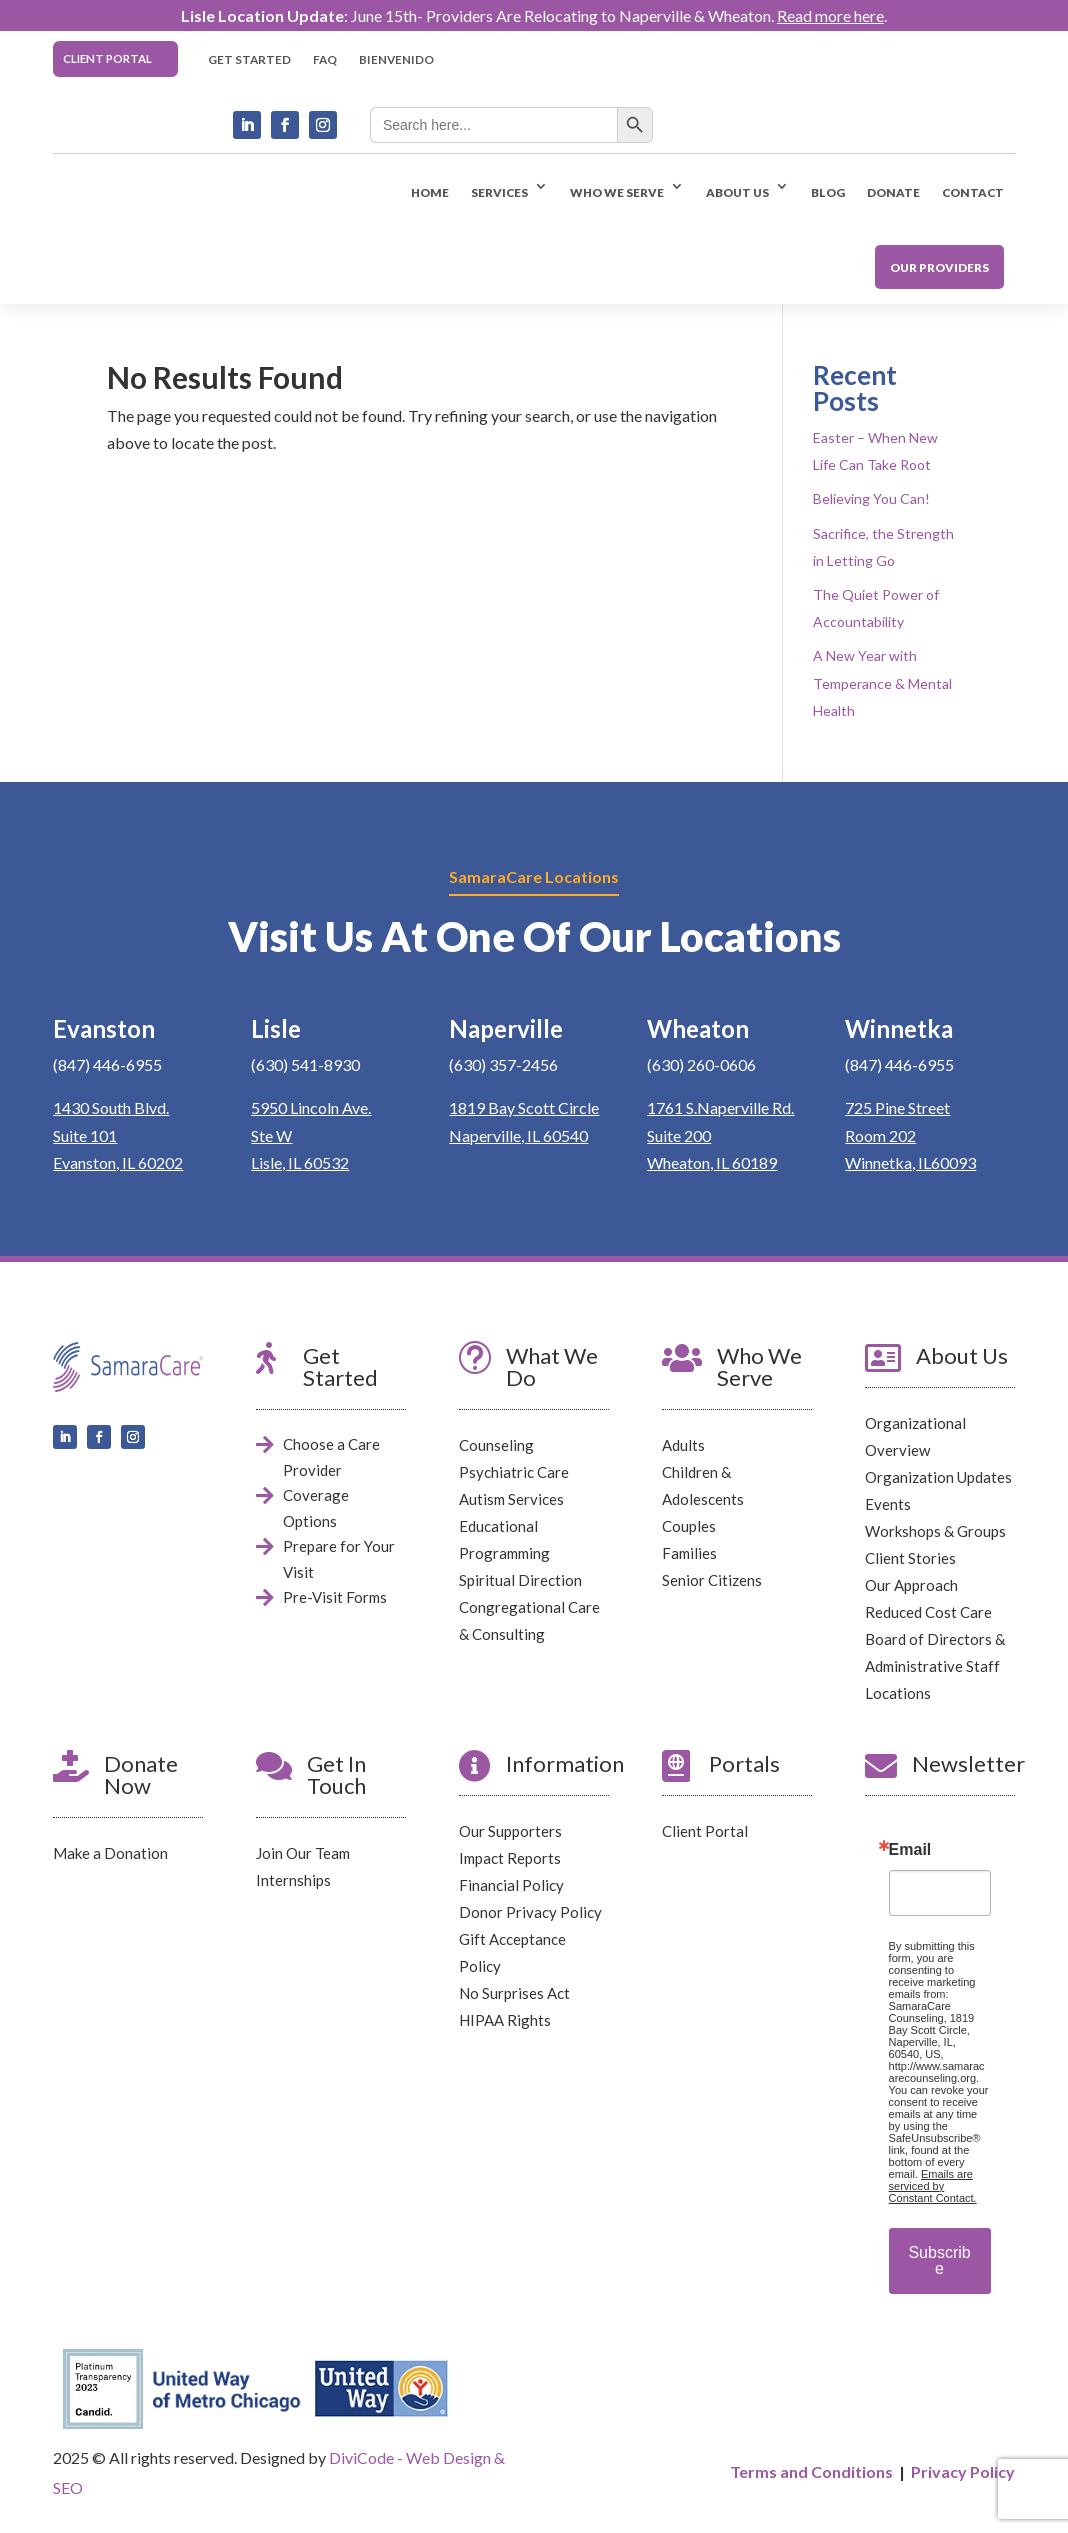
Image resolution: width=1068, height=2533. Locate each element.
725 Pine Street (897, 1107)
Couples (689, 1526)
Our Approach (911, 1585)
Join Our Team (303, 1852)
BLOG (828, 192)
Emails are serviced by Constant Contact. (933, 2185)
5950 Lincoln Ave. (311, 1107)
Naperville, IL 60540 (518, 1134)
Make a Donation (110, 1852)
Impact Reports (510, 1857)
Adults (683, 1445)
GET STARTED (249, 59)
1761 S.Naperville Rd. (720, 1107)
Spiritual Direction (520, 1580)
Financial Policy (511, 1884)
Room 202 (880, 1134)
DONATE (893, 192)
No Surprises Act (514, 1992)
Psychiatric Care (514, 1472)
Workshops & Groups (935, 1531)
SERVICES (499, 192)
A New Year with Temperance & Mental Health (882, 682)
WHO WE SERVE (617, 192)
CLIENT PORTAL (107, 58)
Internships (293, 1879)
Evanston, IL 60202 (118, 1162)
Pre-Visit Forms (335, 1597)
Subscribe (939, 2259)
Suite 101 (85, 1134)
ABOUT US (737, 192)
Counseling (496, 1445)
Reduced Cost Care (928, 1612)
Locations (898, 1693)
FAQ (325, 59)
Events (888, 1504)
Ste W (271, 1134)
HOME (430, 192)
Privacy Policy (963, 2471)
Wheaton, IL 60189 (712, 1162)
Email (910, 1849)
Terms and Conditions (811, 2471)
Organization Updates (938, 1477)
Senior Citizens (712, 1580)
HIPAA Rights (505, 2019)
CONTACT (973, 192)
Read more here (830, 15)
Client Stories (910, 1558)
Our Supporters (510, 1830)
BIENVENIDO (396, 59)
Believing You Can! (871, 498)
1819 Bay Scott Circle (524, 1107)
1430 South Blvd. (111, 1107)
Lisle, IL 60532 (300, 1162)
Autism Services (511, 1499)
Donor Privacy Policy (530, 1911)
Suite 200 (679, 1134)
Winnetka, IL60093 (910, 1162)
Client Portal (705, 1830)
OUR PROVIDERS (939, 267)
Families (689, 1553)
